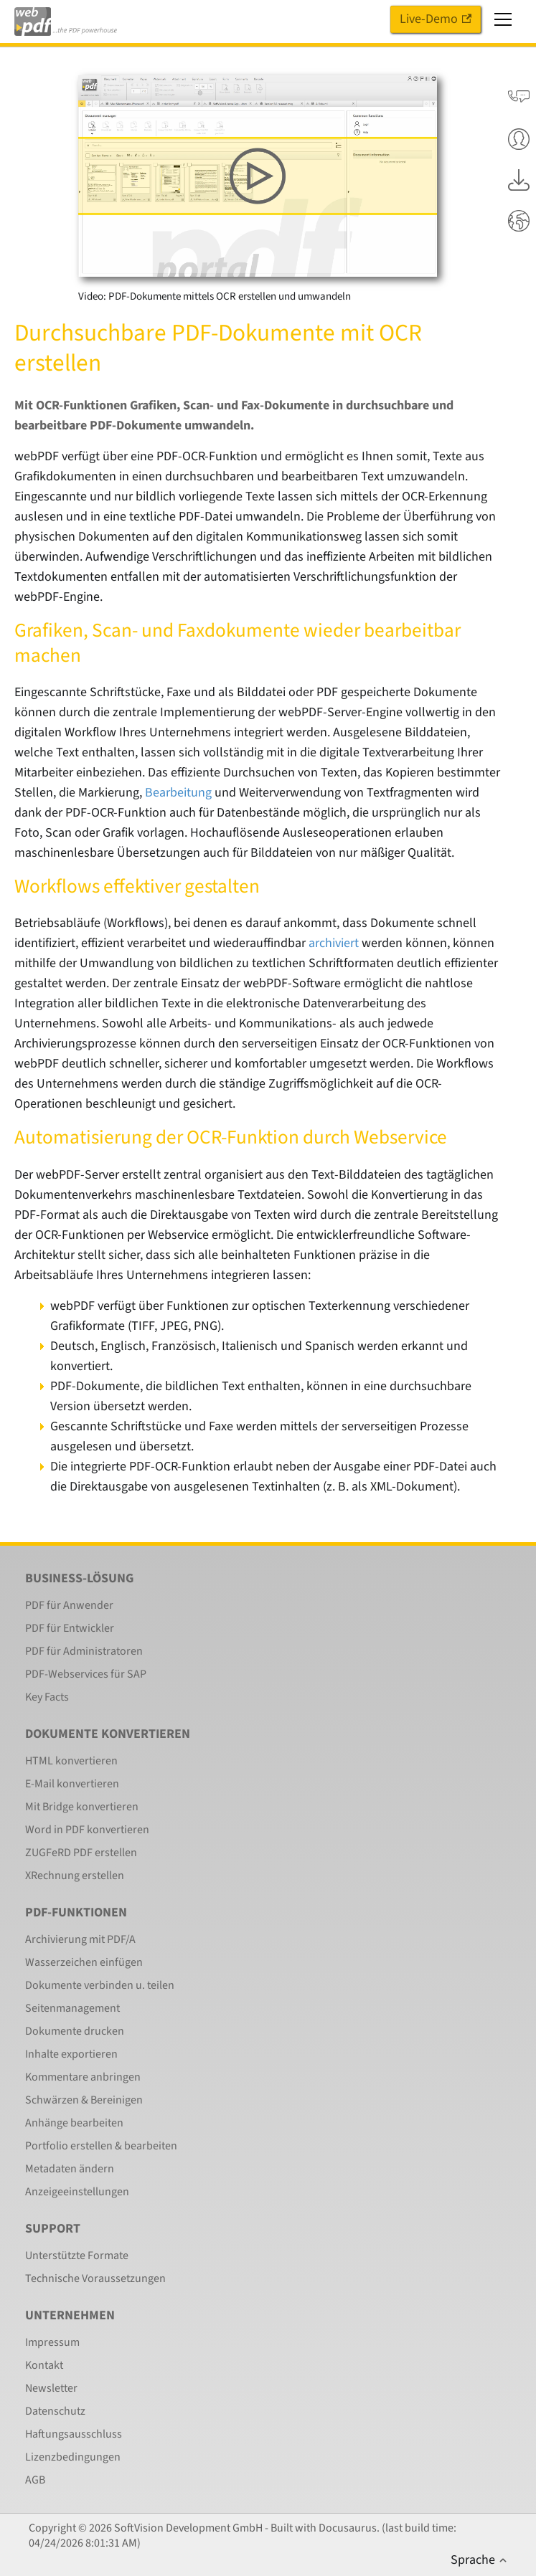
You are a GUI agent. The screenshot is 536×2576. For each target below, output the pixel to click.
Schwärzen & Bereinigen (84, 2100)
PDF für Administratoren (84, 1651)
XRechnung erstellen (74, 1875)
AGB (35, 2480)
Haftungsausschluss (73, 2434)
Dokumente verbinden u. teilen (99, 1985)
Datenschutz (55, 2411)
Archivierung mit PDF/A (80, 1939)
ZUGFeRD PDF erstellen (81, 1852)
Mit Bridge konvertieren (81, 1807)
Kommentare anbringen (83, 2077)
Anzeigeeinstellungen (77, 2192)
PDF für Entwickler (69, 1628)
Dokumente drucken (74, 2031)
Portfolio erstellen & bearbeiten (101, 2146)
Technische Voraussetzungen (95, 2278)
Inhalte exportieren (71, 2054)
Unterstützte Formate (76, 2255)
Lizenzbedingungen (73, 2457)
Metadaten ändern (69, 2169)
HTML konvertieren (71, 1761)
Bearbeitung (178, 793)
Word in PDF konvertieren (87, 1830)
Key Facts (47, 1697)
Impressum (52, 2342)
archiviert (334, 943)
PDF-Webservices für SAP (85, 1674)
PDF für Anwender (69, 1605)
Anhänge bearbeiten (74, 2123)
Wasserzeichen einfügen (84, 1962)
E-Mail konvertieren (72, 1784)
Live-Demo (435, 19)
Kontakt (44, 2365)
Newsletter (51, 2388)
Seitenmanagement (72, 2008)
